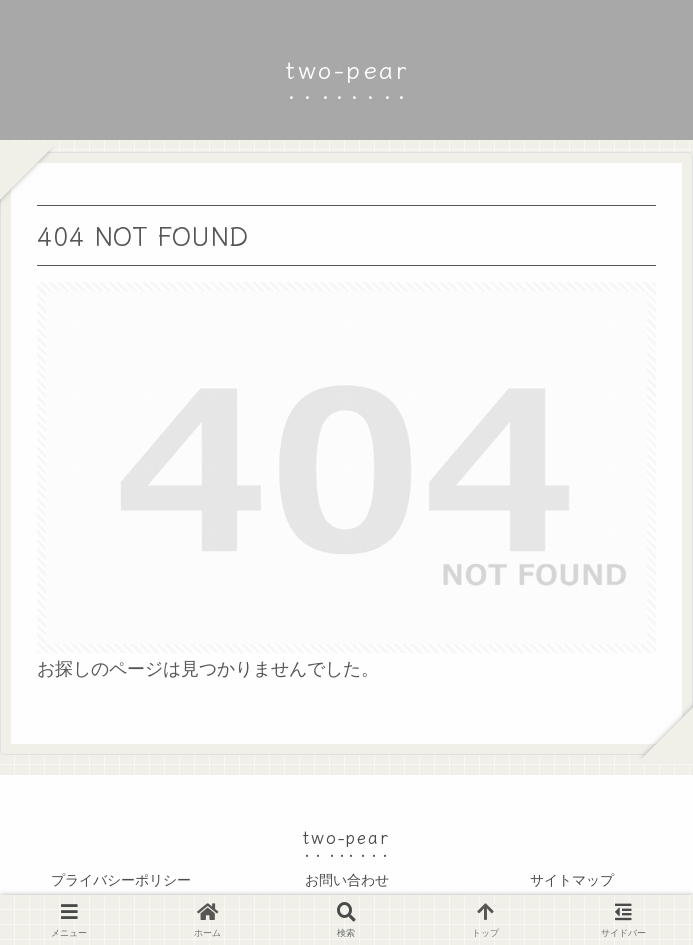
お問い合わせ (347, 880)
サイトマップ (572, 880)
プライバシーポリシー (121, 880)
